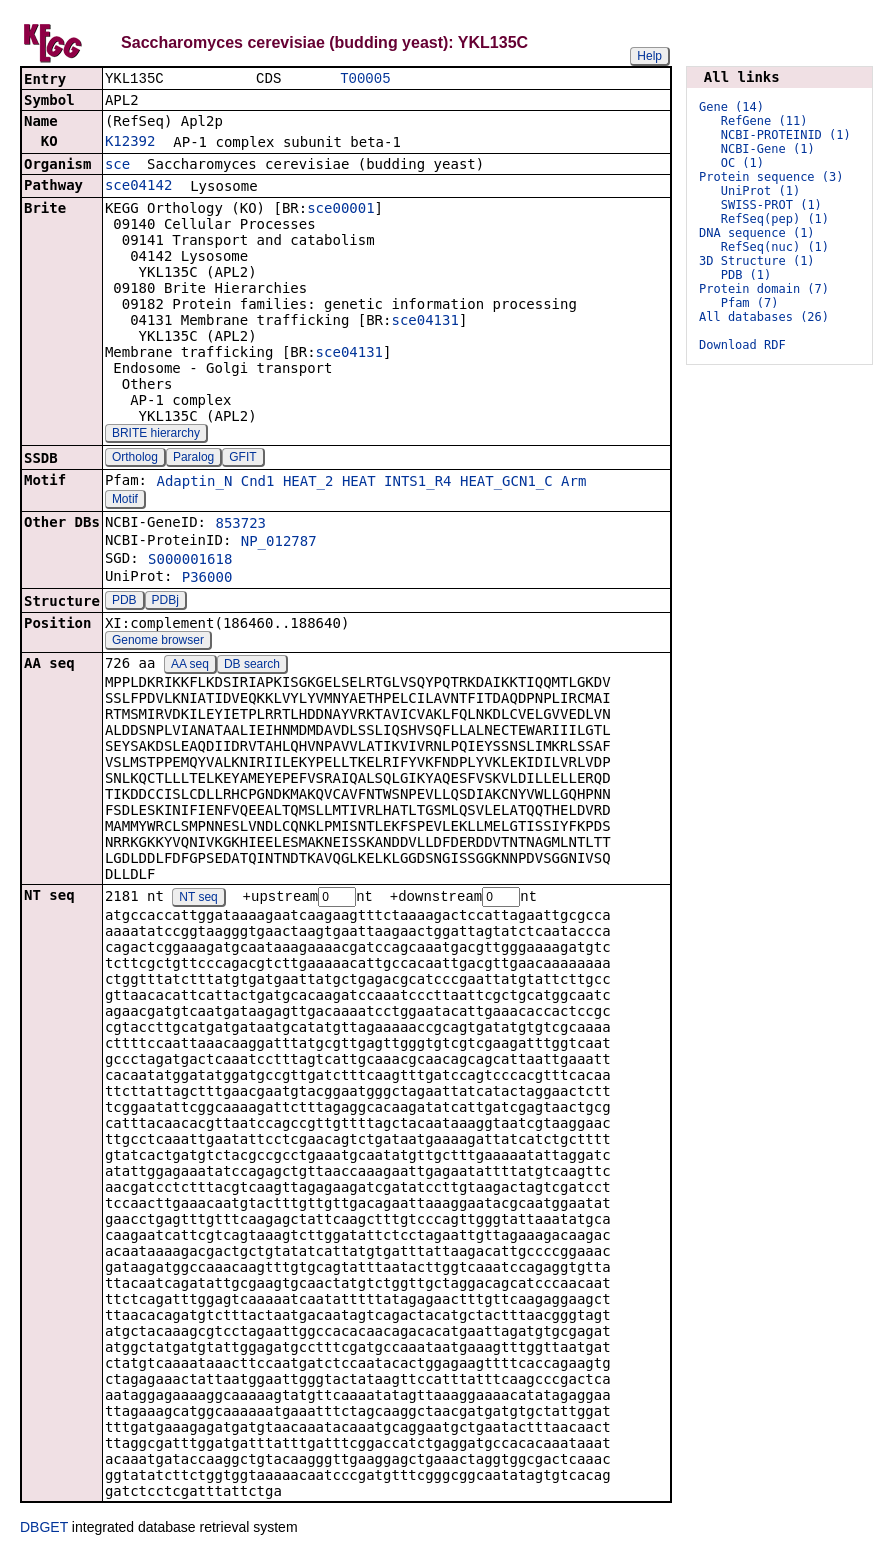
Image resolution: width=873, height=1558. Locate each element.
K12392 (130, 143)
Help (649, 56)
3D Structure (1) (757, 261)
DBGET (44, 1530)
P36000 (207, 579)
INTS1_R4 (417, 483)
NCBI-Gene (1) (768, 149)
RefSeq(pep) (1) (775, 219)
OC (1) (742, 163)
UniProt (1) (760, 191)
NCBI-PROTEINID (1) (786, 135)
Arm (573, 483)
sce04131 (424, 322)
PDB (124, 602)
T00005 (365, 79)
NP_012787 (279, 543)
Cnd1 (258, 483)
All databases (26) (764, 317)
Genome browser (158, 642)
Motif (125, 501)
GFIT (242, 459)
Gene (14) (731, 107)
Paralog (193, 459)
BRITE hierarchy (156, 435)
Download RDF (742, 345)
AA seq (190, 666)
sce (117, 166)
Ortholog (135, 459)
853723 (240, 525)
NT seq (198, 900)
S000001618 (190, 561)
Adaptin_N (194, 483)
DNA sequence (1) (757, 233)
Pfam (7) (750, 303)
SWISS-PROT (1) (771, 205)
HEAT (359, 483)
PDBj (165, 602)
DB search (252, 666)
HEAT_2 (308, 483)
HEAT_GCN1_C (506, 483)
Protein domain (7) (764, 289)
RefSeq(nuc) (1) (775, 247)
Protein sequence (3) (771, 177)
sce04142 (138, 187)
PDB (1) (746, 275)
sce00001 (340, 210)
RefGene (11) (764, 121)
